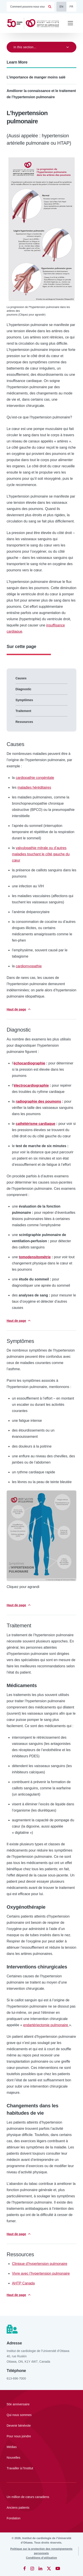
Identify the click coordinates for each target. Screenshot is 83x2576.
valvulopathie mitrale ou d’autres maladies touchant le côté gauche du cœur (41, 854)
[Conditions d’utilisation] (41, 2558)
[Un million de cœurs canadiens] (41, 2497)
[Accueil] (35, 23)
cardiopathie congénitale (35, 778)
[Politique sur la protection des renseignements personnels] (41, 2551)
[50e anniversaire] (41, 2404)
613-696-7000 (16, 2378)
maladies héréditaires (34, 787)
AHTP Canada (23, 2283)
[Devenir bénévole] (41, 2425)
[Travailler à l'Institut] (41, 2468)
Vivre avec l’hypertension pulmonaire (41, 2273)
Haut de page (16, 1009)
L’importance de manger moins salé (36, 77)
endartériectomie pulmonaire (46, 2025)
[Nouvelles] (41, 2457)
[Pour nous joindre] (41, 2436)
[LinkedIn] (40, 2568)
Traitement (23, 711)
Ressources (24, 722)
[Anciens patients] (41, 2507)
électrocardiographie (31, 1085)
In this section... (25, 47)
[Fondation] (41, 2518)
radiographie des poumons (38, 1101)
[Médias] (41, 2447)
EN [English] (61, 6)
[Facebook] (24, 2568)
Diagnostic (23, 689)
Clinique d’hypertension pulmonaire (39, 2264)
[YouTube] (58, 2568)
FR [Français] (71, 6)
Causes (21, 678)
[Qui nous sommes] (41, 2415)
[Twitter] (49, 2568)
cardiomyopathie (29, 966)
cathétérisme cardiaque (35, 1124)
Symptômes (24, 700)
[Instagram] (32, 2568)
